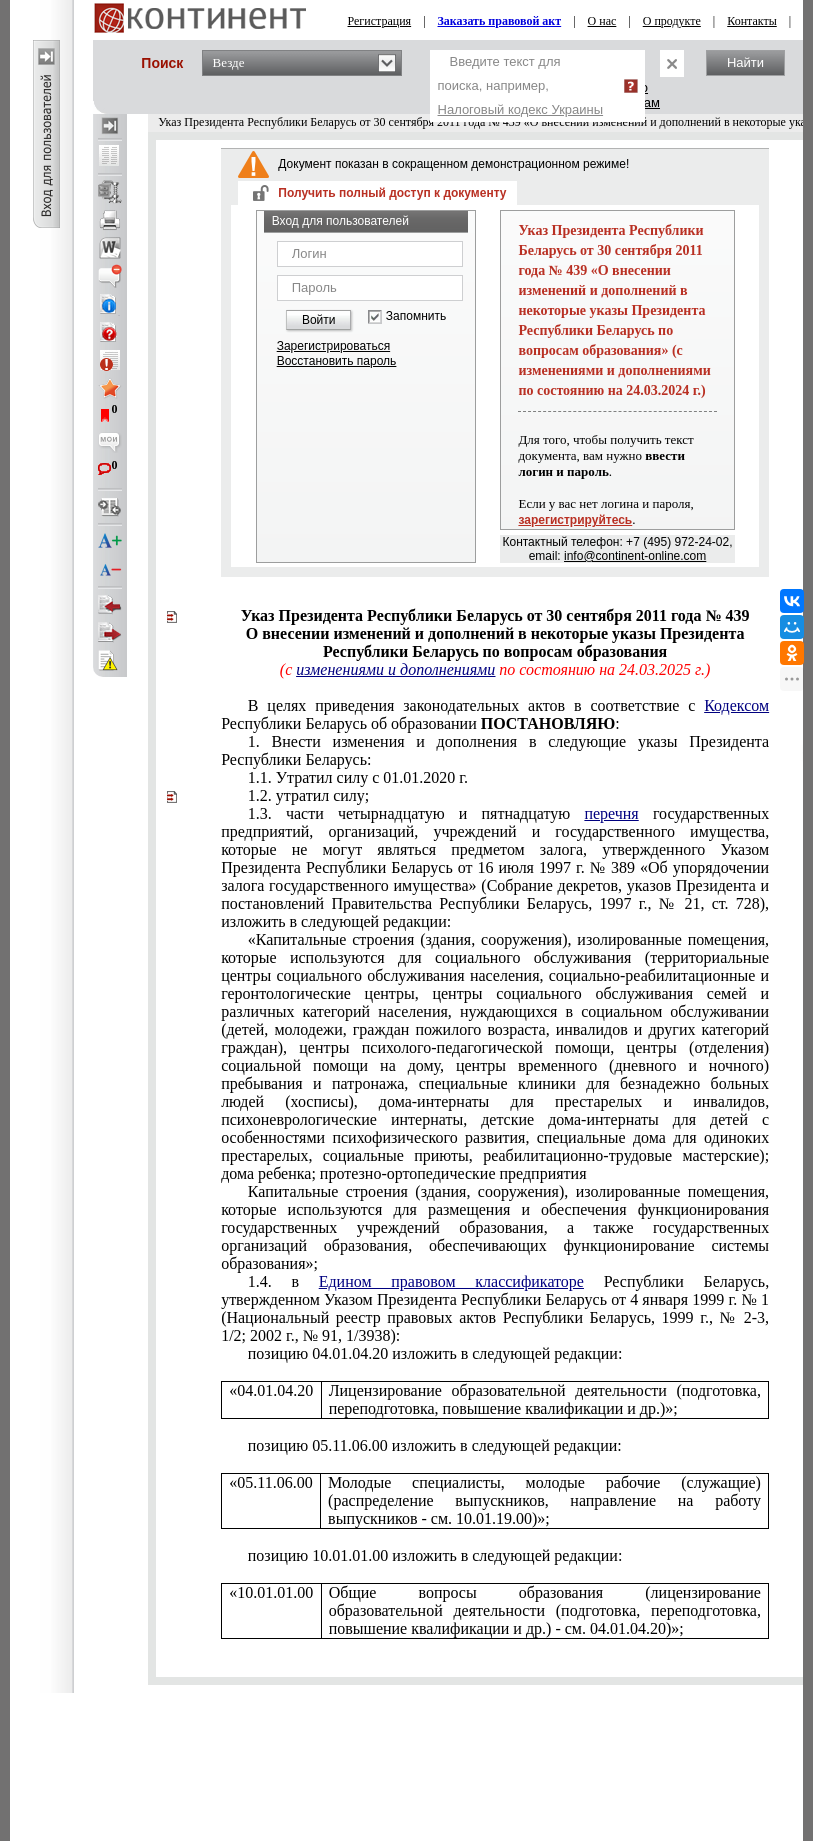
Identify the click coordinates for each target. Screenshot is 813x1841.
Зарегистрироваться (333, 346)
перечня (611, 813)
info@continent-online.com (635, 556)
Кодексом (736, 705)
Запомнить (416, 316)
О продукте (672, 21)
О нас (602, 21)
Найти (745, 62)
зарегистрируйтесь (575, 520)
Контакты (752, 21)
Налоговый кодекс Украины (521, 109)
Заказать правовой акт (500, 21)
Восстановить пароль (337, 361)
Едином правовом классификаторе (451, 1281)
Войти (319, 320)
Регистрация (380, 21)
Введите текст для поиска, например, (521, 85)
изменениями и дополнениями (395, 669)
